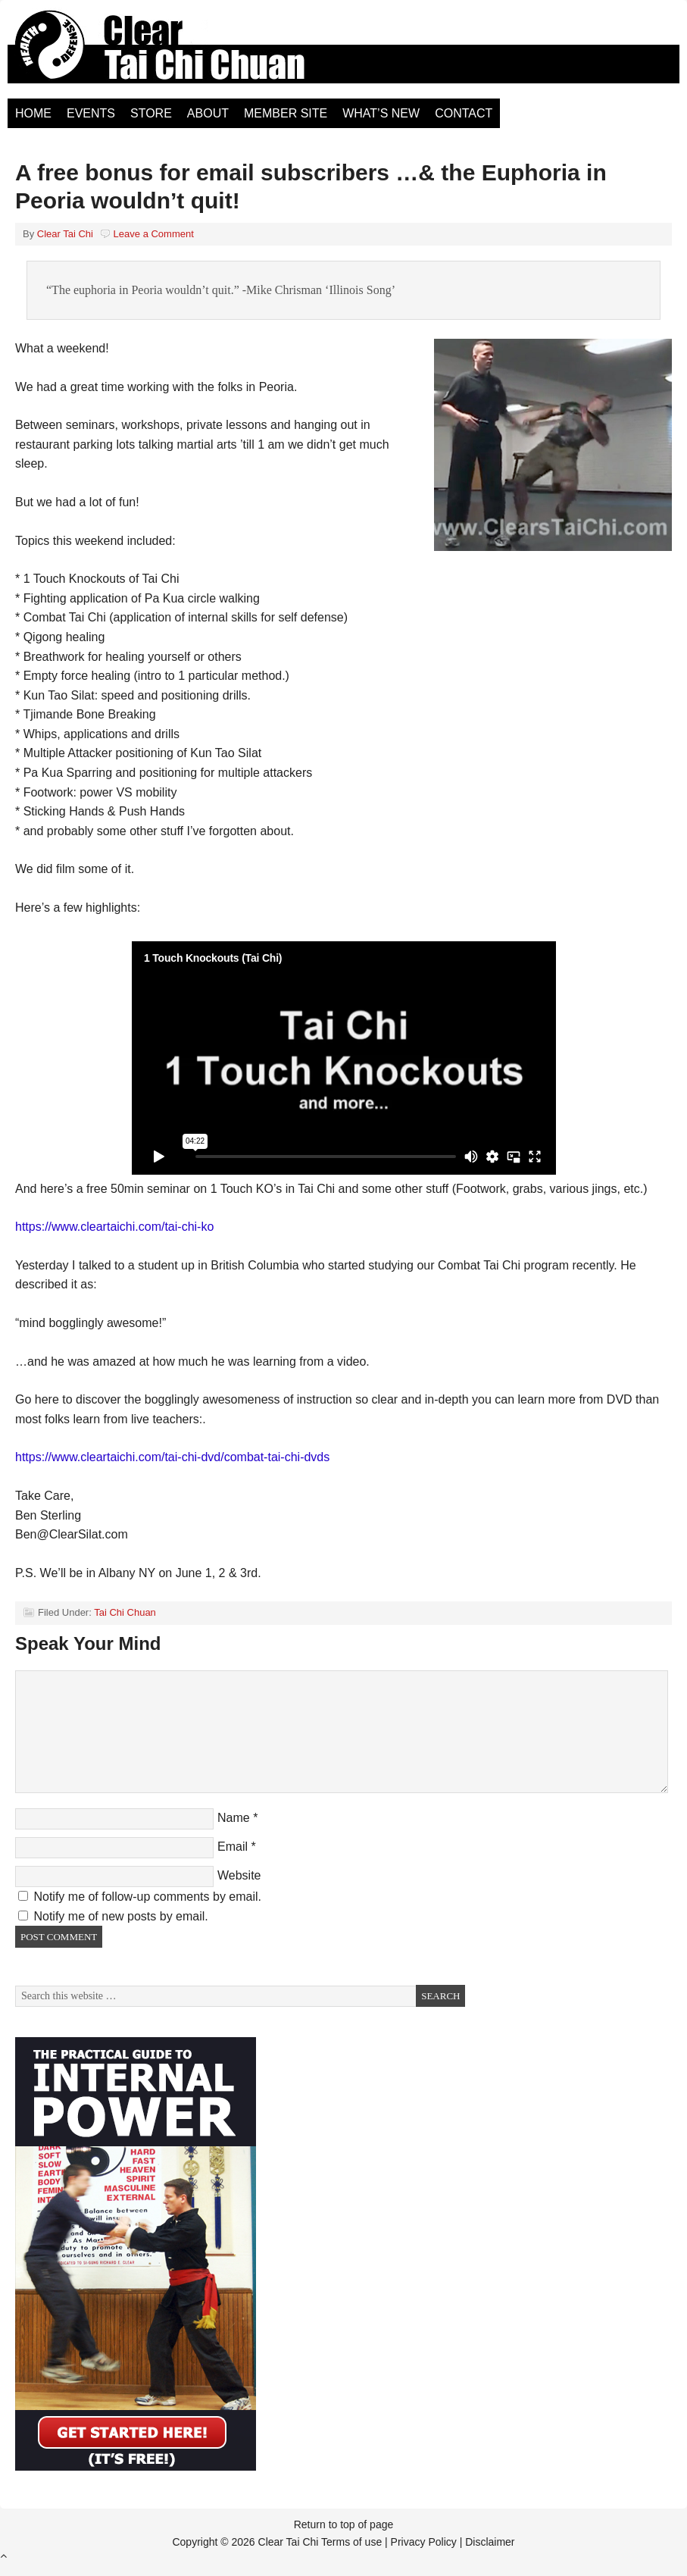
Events (91, 113)
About (208, 113)
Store (151, 113)
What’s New (381, 113)
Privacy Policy (424, 2542)
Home (33, 113)
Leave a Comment (154, 233)
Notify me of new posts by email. (120, 1916)
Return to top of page (344, 2524)
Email (232, 1846)
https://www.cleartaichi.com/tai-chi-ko (114, 1226)
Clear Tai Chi (178, 53)
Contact (463, 113)
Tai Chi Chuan (125, 1612)
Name (233, 1817)
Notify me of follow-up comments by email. (147, 1896)
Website (239, 1875)
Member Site (285, 113)
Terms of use (351, 2542)
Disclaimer (489, 2542)
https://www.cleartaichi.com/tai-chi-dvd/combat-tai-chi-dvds (172, 1457)
